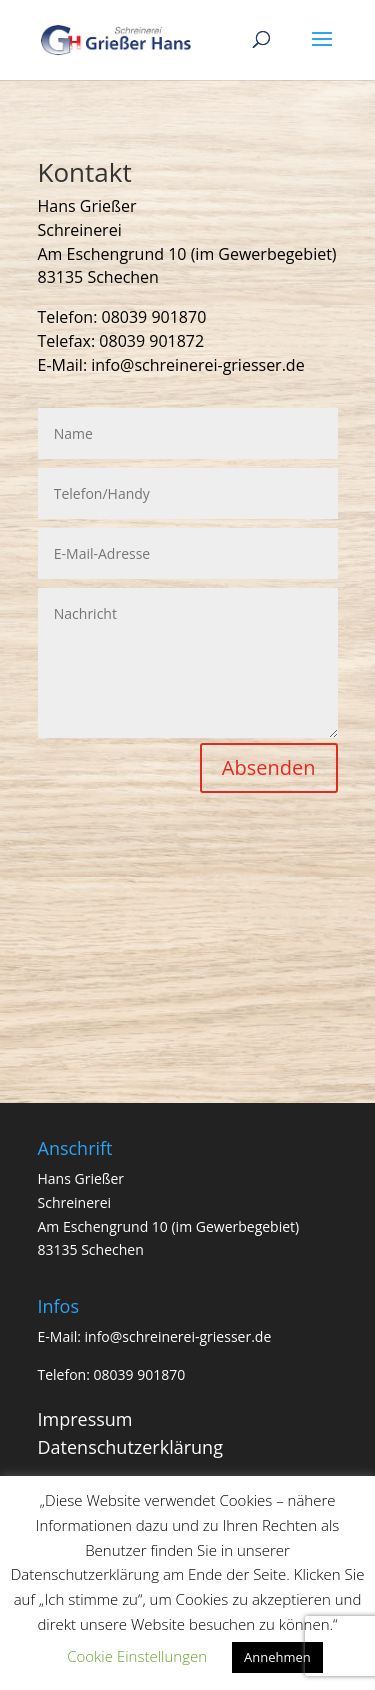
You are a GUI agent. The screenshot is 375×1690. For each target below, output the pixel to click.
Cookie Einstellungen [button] (137, 1656)
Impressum (85, 1419)
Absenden (269, 767)
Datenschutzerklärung (130, 1447)
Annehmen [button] (277, 1657)
